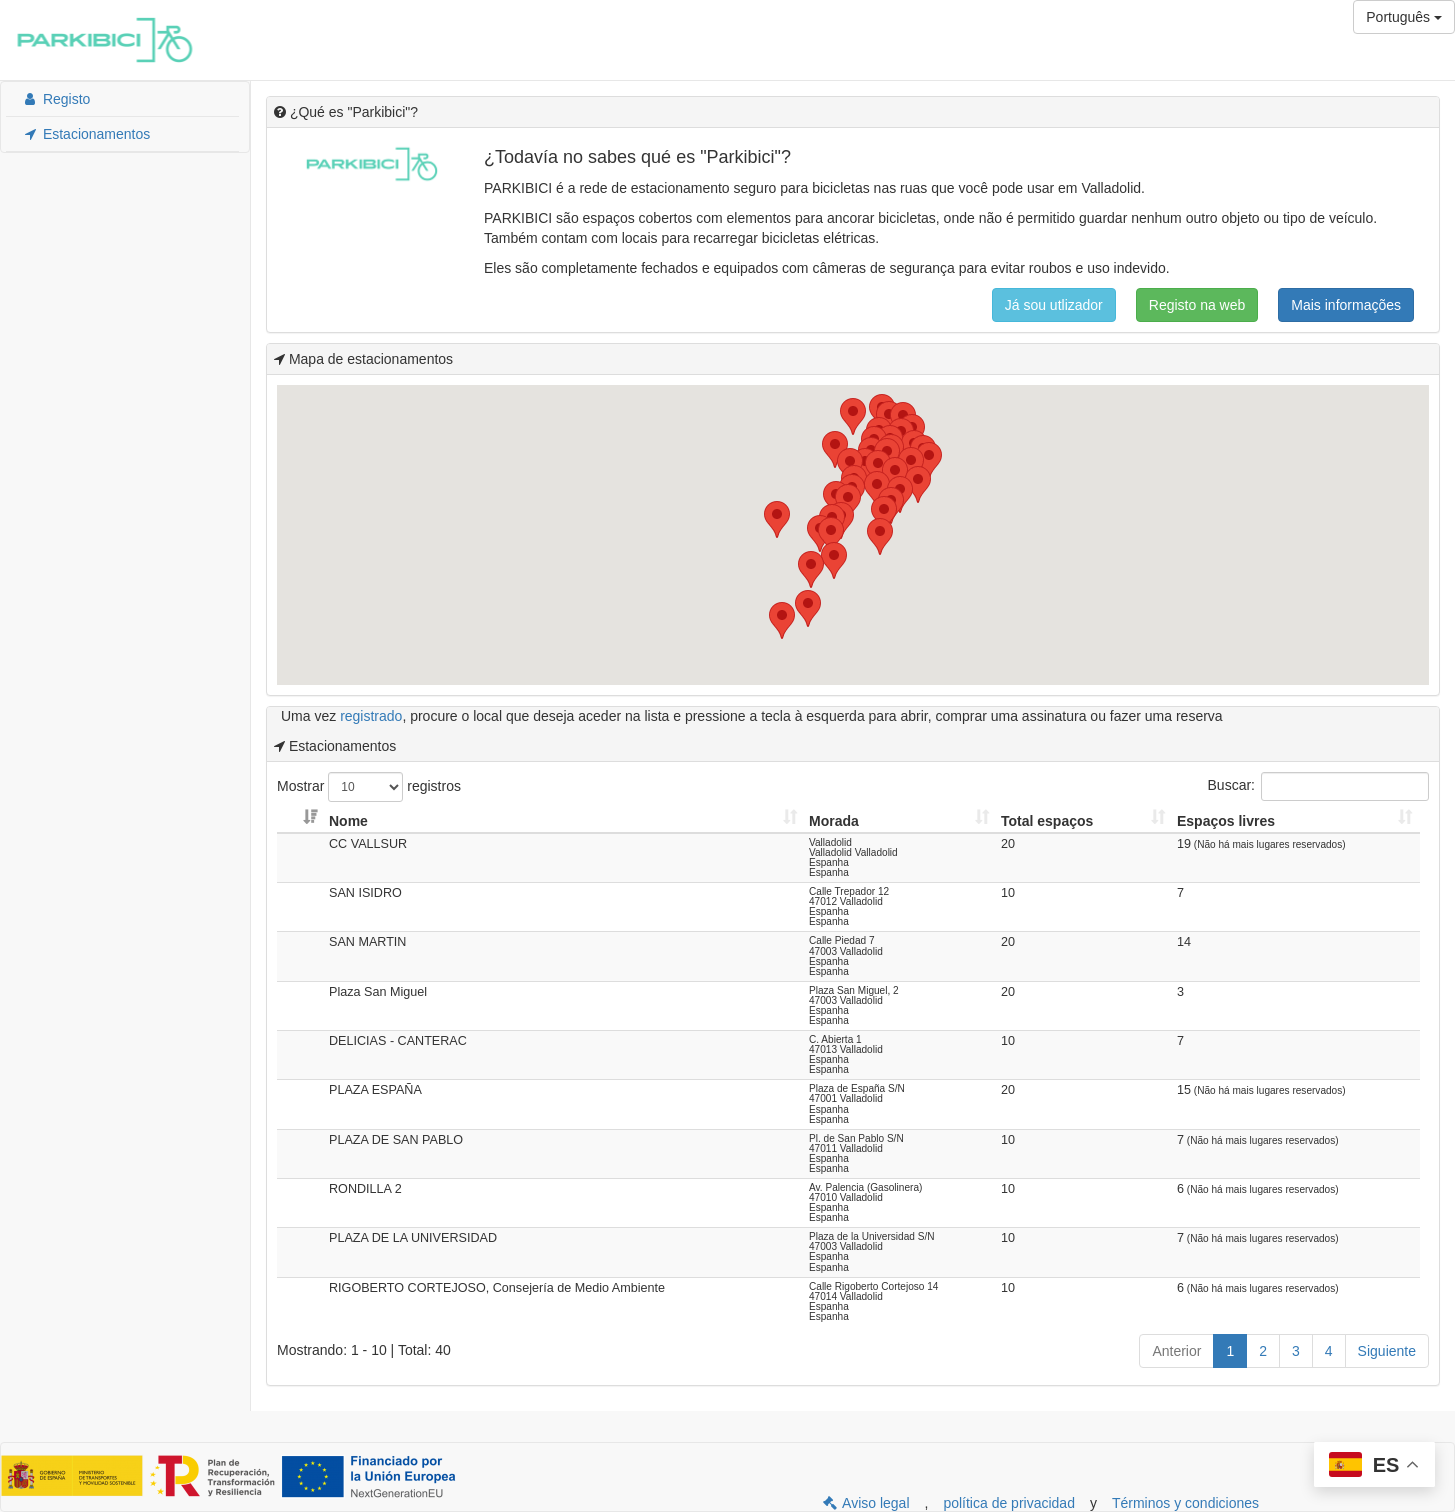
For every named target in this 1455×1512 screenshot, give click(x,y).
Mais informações (1346, 305)
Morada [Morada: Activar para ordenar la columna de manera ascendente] (834, 821)
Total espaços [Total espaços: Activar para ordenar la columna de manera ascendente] (1047, 821)
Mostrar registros (369, 787)
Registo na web (1197, 305)
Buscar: (1318, 786)
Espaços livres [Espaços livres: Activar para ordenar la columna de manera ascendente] (1226, 821)
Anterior (1176, 1351)
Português (1404, 17)
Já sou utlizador (1054, 305)
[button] (777, 519)
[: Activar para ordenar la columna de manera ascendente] (301, 821)
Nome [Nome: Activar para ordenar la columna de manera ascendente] (348, 821)
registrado (371, 716)
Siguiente (1387, 1351)
